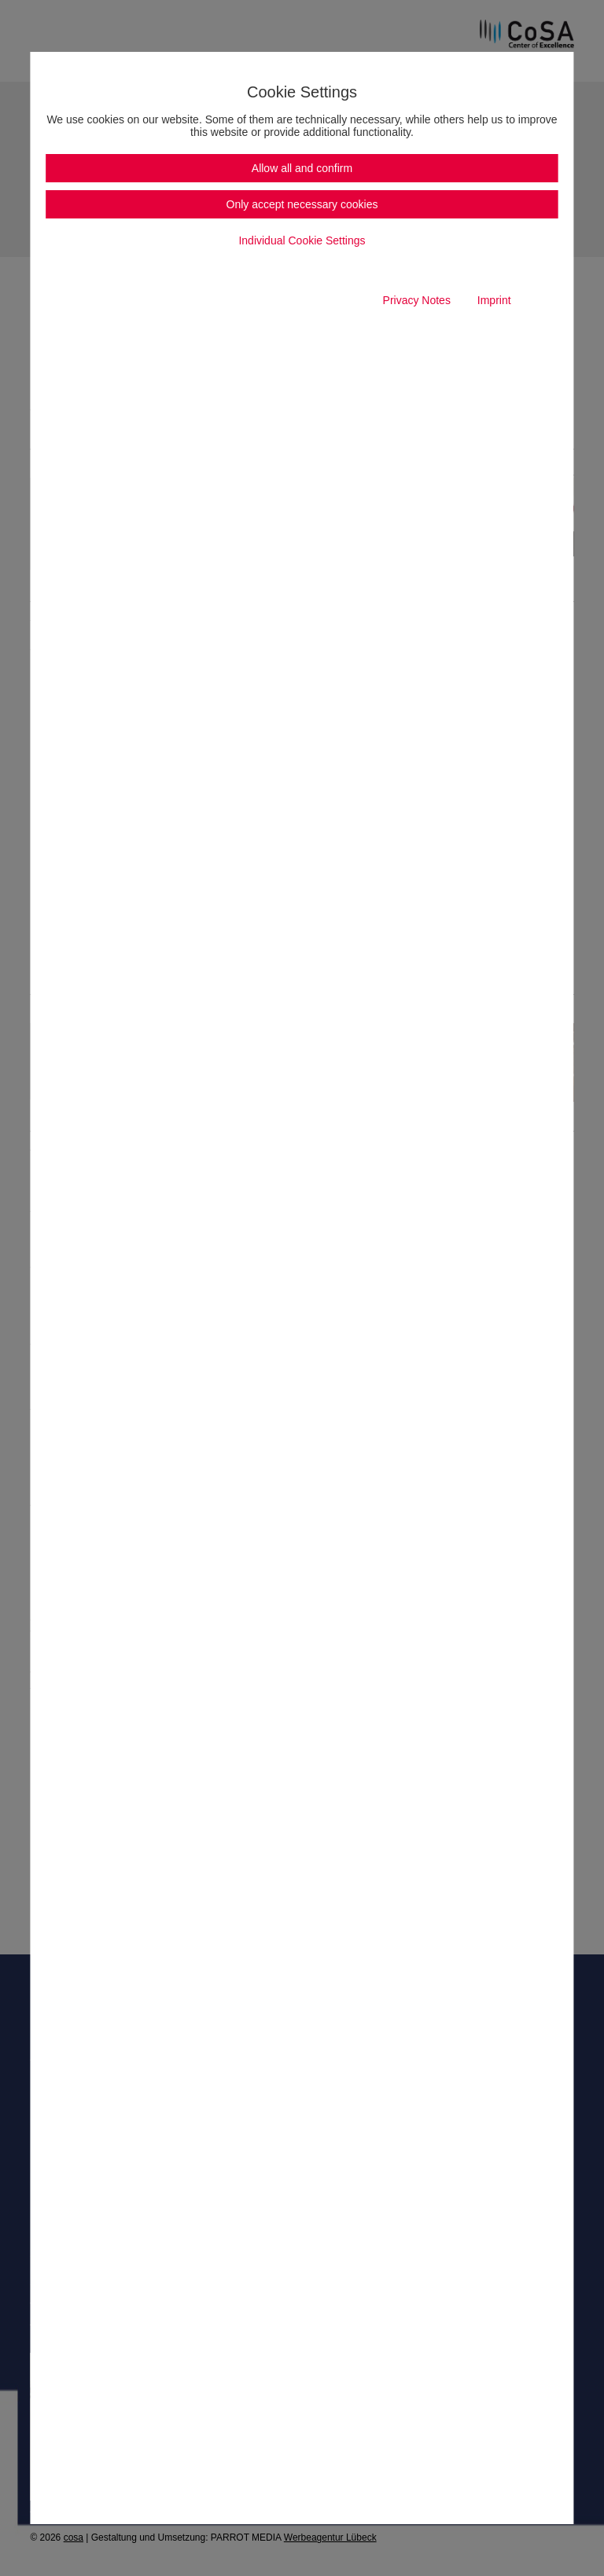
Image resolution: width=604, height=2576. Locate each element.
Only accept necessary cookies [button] (302, 204)
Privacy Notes (417, 300)
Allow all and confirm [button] (302, 168)
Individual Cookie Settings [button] (301, 240)
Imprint (494, 300)
